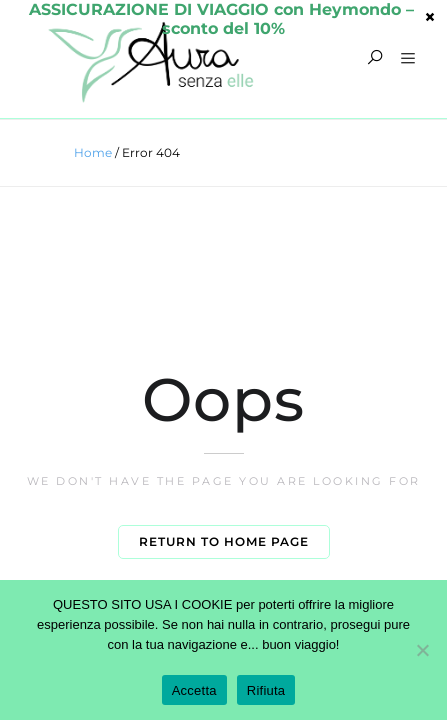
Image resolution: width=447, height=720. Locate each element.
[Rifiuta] (422, 650)
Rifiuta (266, 690)
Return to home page (224, 541)
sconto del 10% (223, 15)
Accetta (194, 690)
